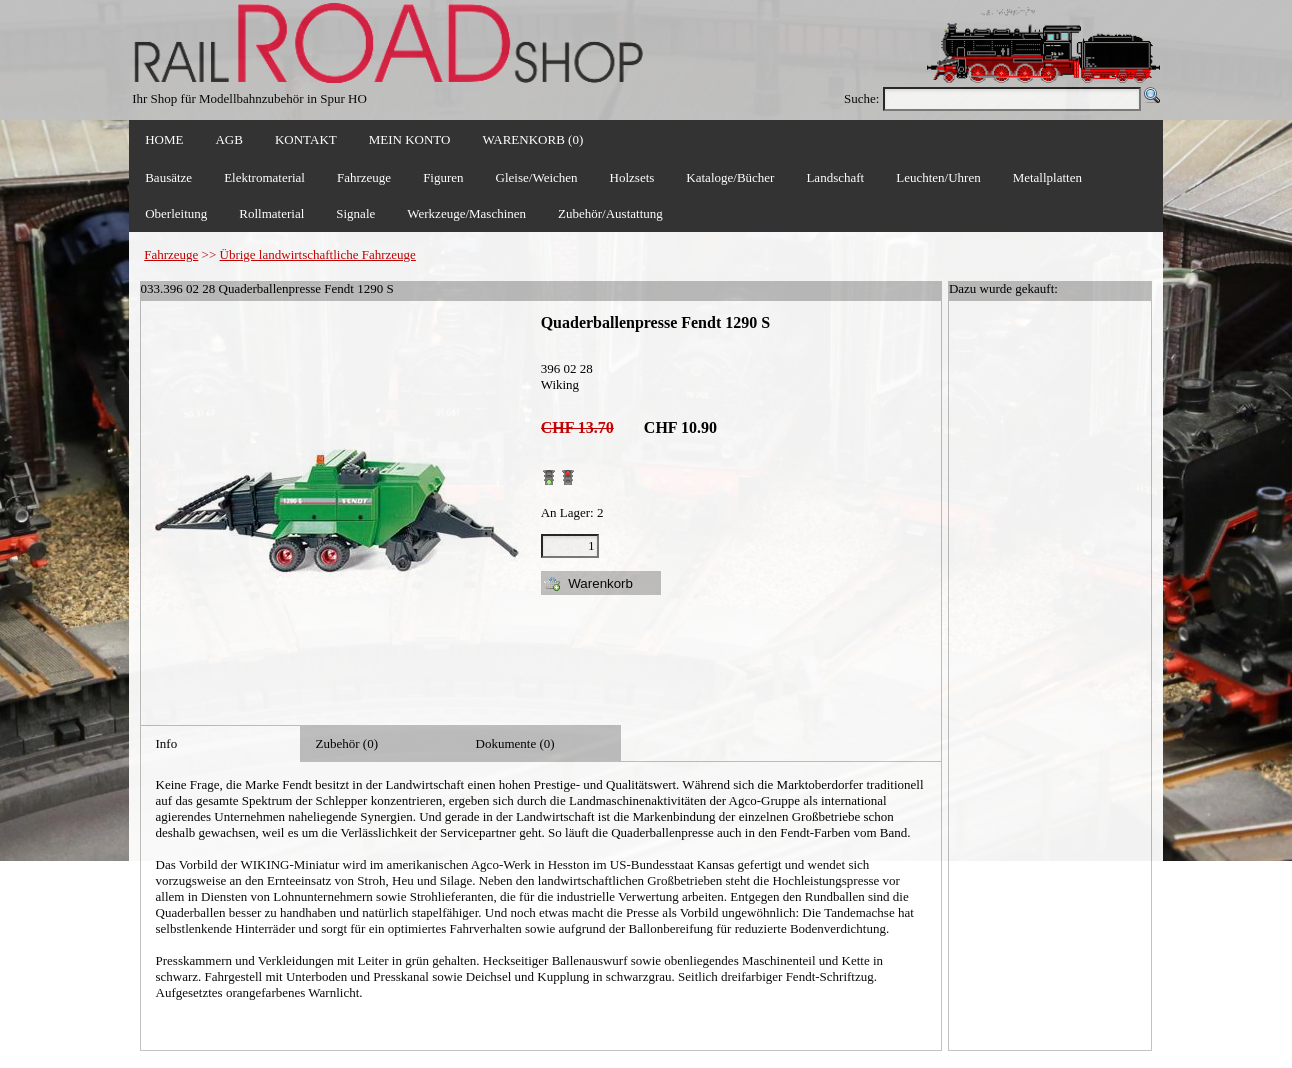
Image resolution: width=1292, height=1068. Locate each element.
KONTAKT (306, 139)
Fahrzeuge (171, 254)
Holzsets (632, 177)
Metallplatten (1047, 177)
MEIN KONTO (410, 139)
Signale (355, 213)
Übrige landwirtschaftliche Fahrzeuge (318, 254)
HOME (164, 139)
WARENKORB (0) (532, 139)
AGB (228, 139)
